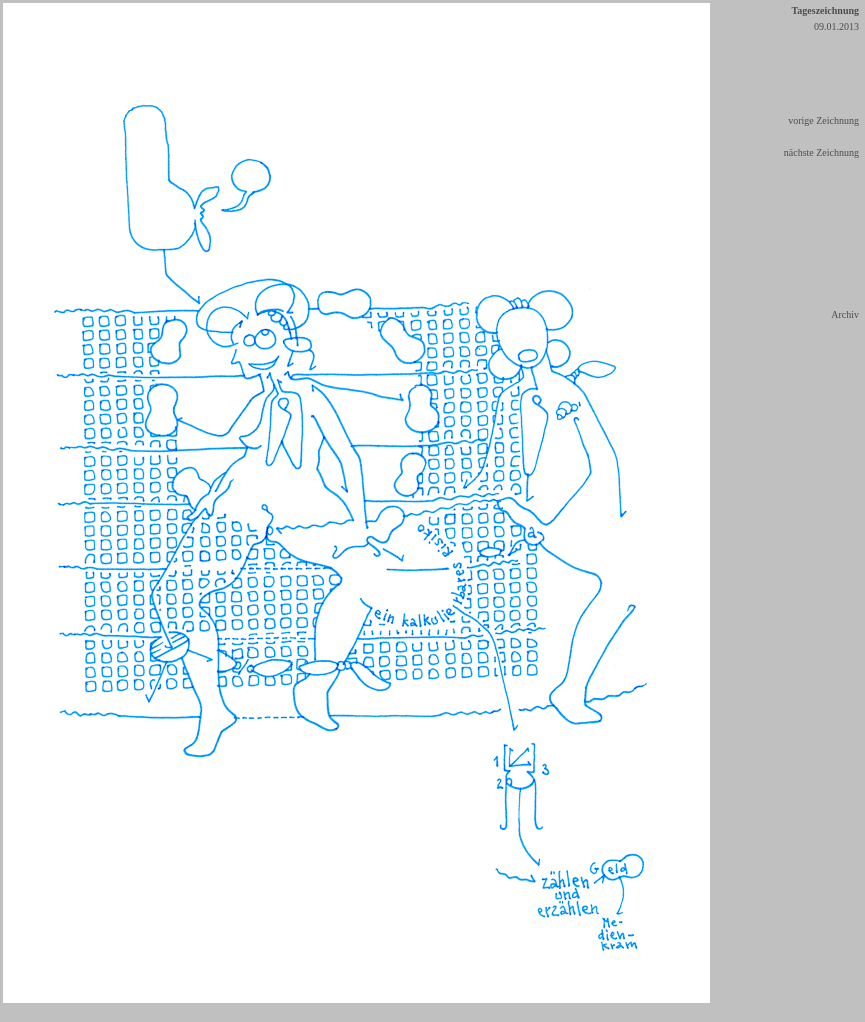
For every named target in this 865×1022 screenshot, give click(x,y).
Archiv (845, 314)
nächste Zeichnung (821, 152)
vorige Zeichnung (823, 120)
